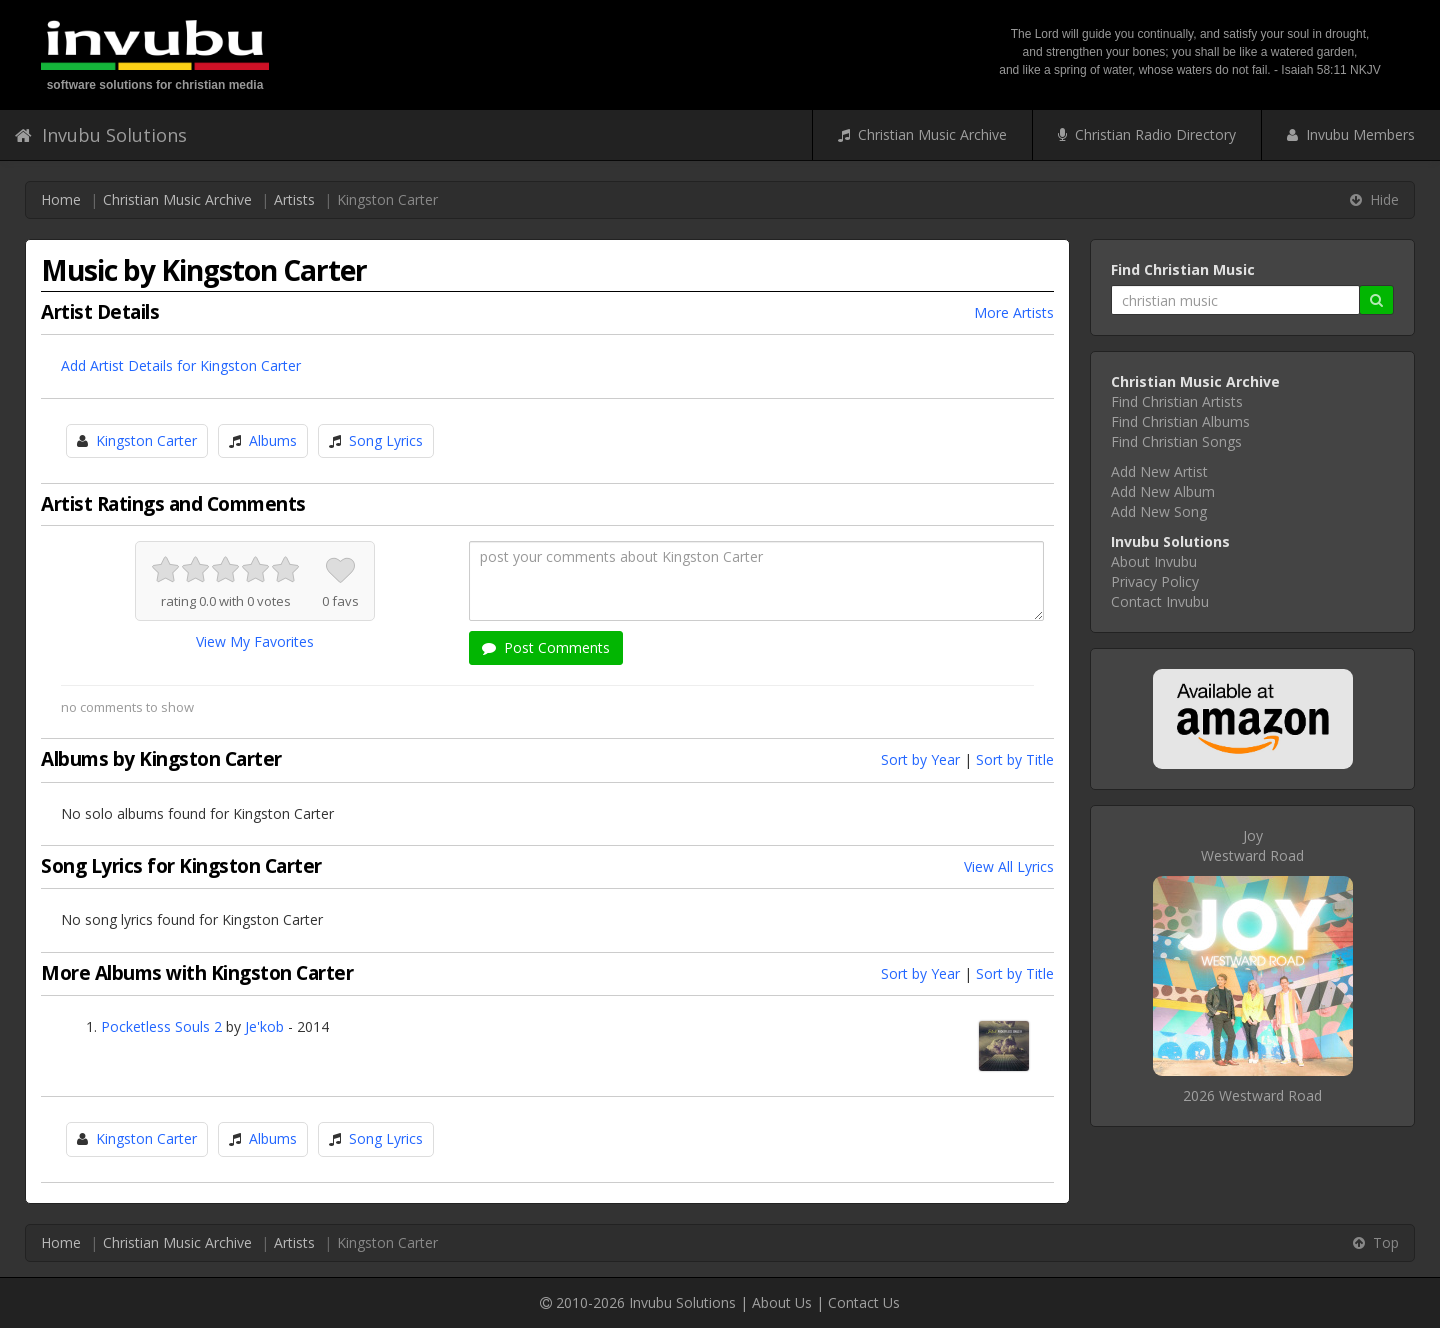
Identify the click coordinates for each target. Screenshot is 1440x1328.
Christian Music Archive (922, 134)
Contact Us (864, 1302)
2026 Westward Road (1252, 1095)
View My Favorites (255, 641)
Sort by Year (920, 759)
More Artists (1014, 312)
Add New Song (1159, 511)
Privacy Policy (1155, 581)
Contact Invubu (1160, 601)
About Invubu (1154, 561)
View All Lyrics (1009, 866)
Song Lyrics (386, 440)
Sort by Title (1015, 759)
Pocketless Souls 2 (161, 1026)
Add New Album (1163, 491)
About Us (782, 1302)
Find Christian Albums (1180, 421)
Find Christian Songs (1176, 441)
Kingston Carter (146, 440)
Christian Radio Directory (1147, 134)
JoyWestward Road (1252, 845)
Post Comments (546, 647)
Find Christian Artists (1177, 401)
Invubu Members (1351, 134)
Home (61, 199)
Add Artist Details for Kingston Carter (181, 365)
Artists (294, 199)
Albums (273, 440)
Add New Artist (1159, 471)
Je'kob (264, 1026)
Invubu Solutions (101, 135)
